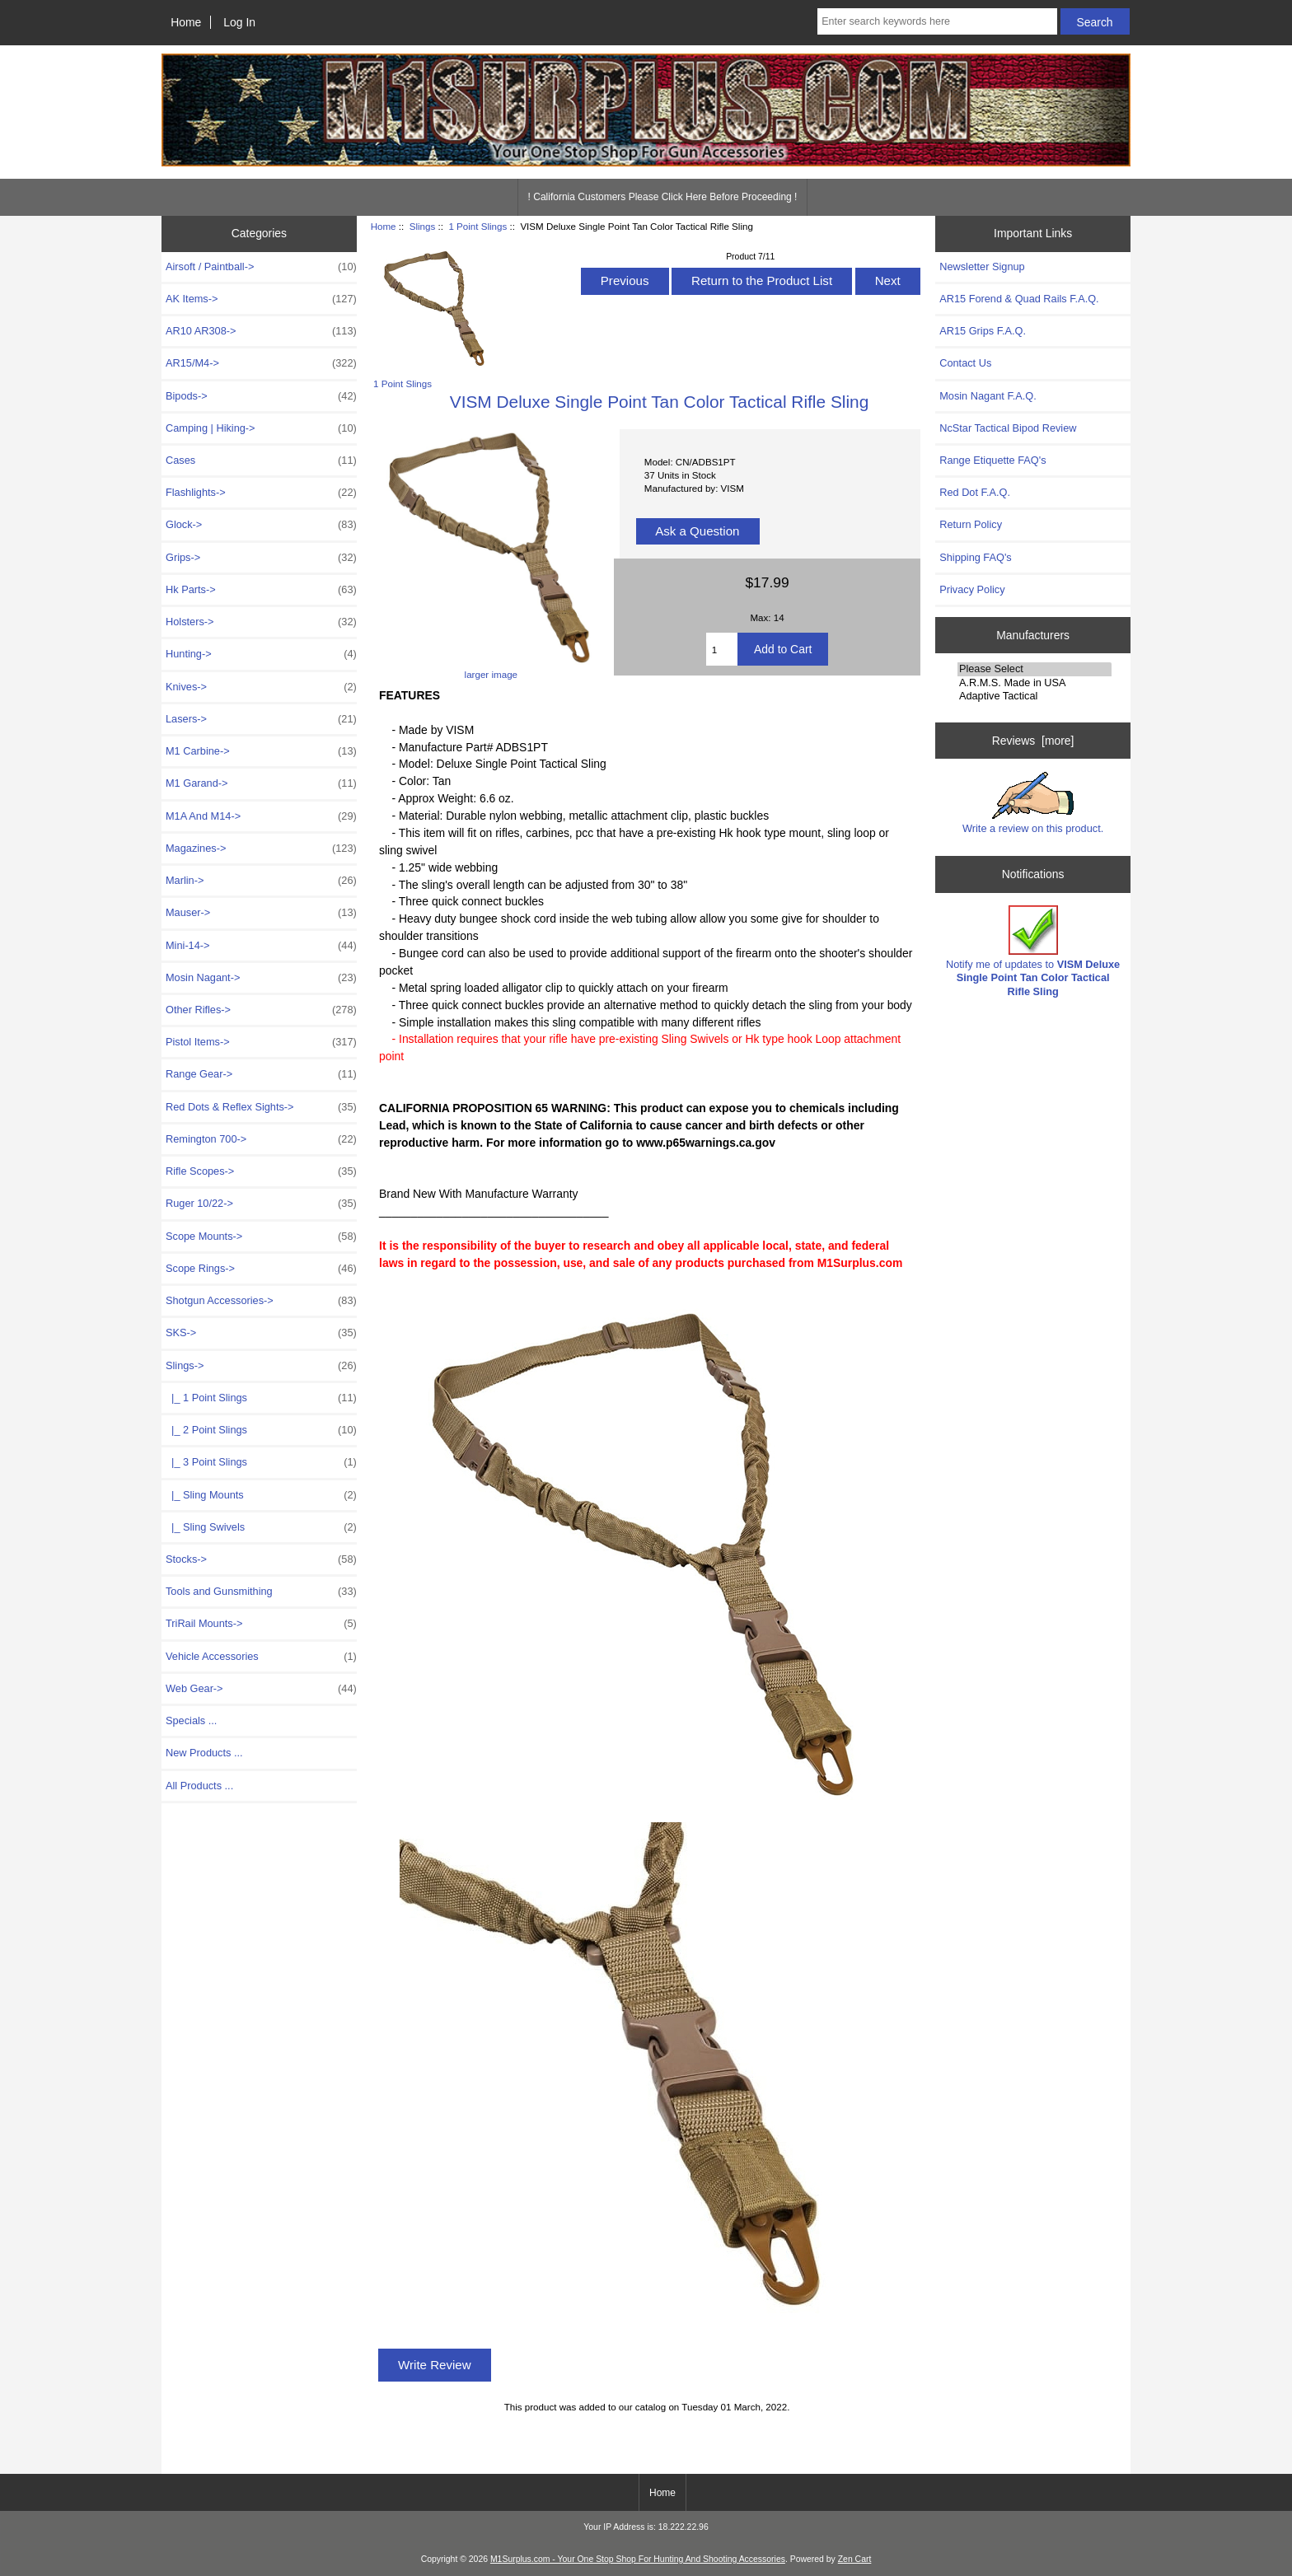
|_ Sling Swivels (261, 1527)
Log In (239, 22)
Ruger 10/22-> (261, 1203)
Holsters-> (261, 622)
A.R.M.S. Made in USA (1034, 683)
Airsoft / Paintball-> (261, 266)
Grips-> (261, 557)
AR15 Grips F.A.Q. (982, 331)
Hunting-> (261, 654)
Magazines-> (261, 848)
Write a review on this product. (1032, 803)
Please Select (1034, 669)
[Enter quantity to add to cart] (721, 649)
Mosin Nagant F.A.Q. (988, 396)
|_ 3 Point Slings (261, 1462)
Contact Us (965, 363)
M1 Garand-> (261, 783)
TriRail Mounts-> (261, 1623)
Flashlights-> (261, 492)
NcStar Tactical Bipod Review (1007, 428)
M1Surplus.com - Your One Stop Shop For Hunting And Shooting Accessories (637, 2559)
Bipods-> (261, 396)
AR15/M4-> (261, 363)
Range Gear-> (261, 1074)
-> (261, 1365)
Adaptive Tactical (1034, 696)
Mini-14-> (261, 945)
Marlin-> (261, 880)
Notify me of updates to (1033, 951)
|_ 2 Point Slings (261, 1430)
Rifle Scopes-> (261, 1171)
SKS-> (261, 1332)
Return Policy (970, 524)
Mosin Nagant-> (261, 977)
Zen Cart (855, 2559)
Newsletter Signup (981, 266)
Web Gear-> (261, 1688)
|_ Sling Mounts (261, 1495)
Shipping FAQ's (975, 557)
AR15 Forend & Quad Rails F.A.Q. (1018, 298)
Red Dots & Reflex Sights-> (261, 1107)
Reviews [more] (1033, 740)
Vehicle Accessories (261, 1656)
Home (186, 22)
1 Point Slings (477, 226)
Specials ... (191, 1720)
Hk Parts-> (261, 589)
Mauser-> (261, 912)
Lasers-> (261, 719)
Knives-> (261, 687)
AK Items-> (261, 299)
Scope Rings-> (261, 1268)
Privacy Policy (971, 589)
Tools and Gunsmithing (261, 1591)
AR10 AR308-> (261, 331)
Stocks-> (261, 1559)
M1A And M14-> (261, 816)
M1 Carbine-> (261, 751)
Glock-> (261, 524)
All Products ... (199, 1785)
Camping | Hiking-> (261, 428)
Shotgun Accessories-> (261, 1300)
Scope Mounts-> (261, 1236)
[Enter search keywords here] (936, 21)
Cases (261, 460)
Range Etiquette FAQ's (992, 460)
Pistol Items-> (261, 1042)
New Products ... (204, 1752)
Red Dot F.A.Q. (974, 492)
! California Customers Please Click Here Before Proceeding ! (663, 197)
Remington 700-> (261, 1139)
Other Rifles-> (261, 1010)
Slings (423, 226)
